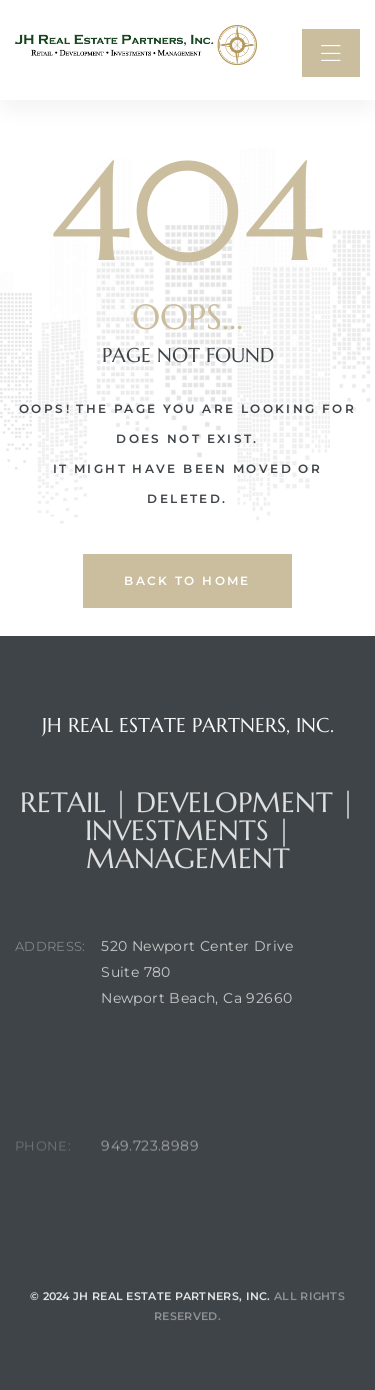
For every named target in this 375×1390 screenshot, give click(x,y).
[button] (331, 53)
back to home (187, 580)
